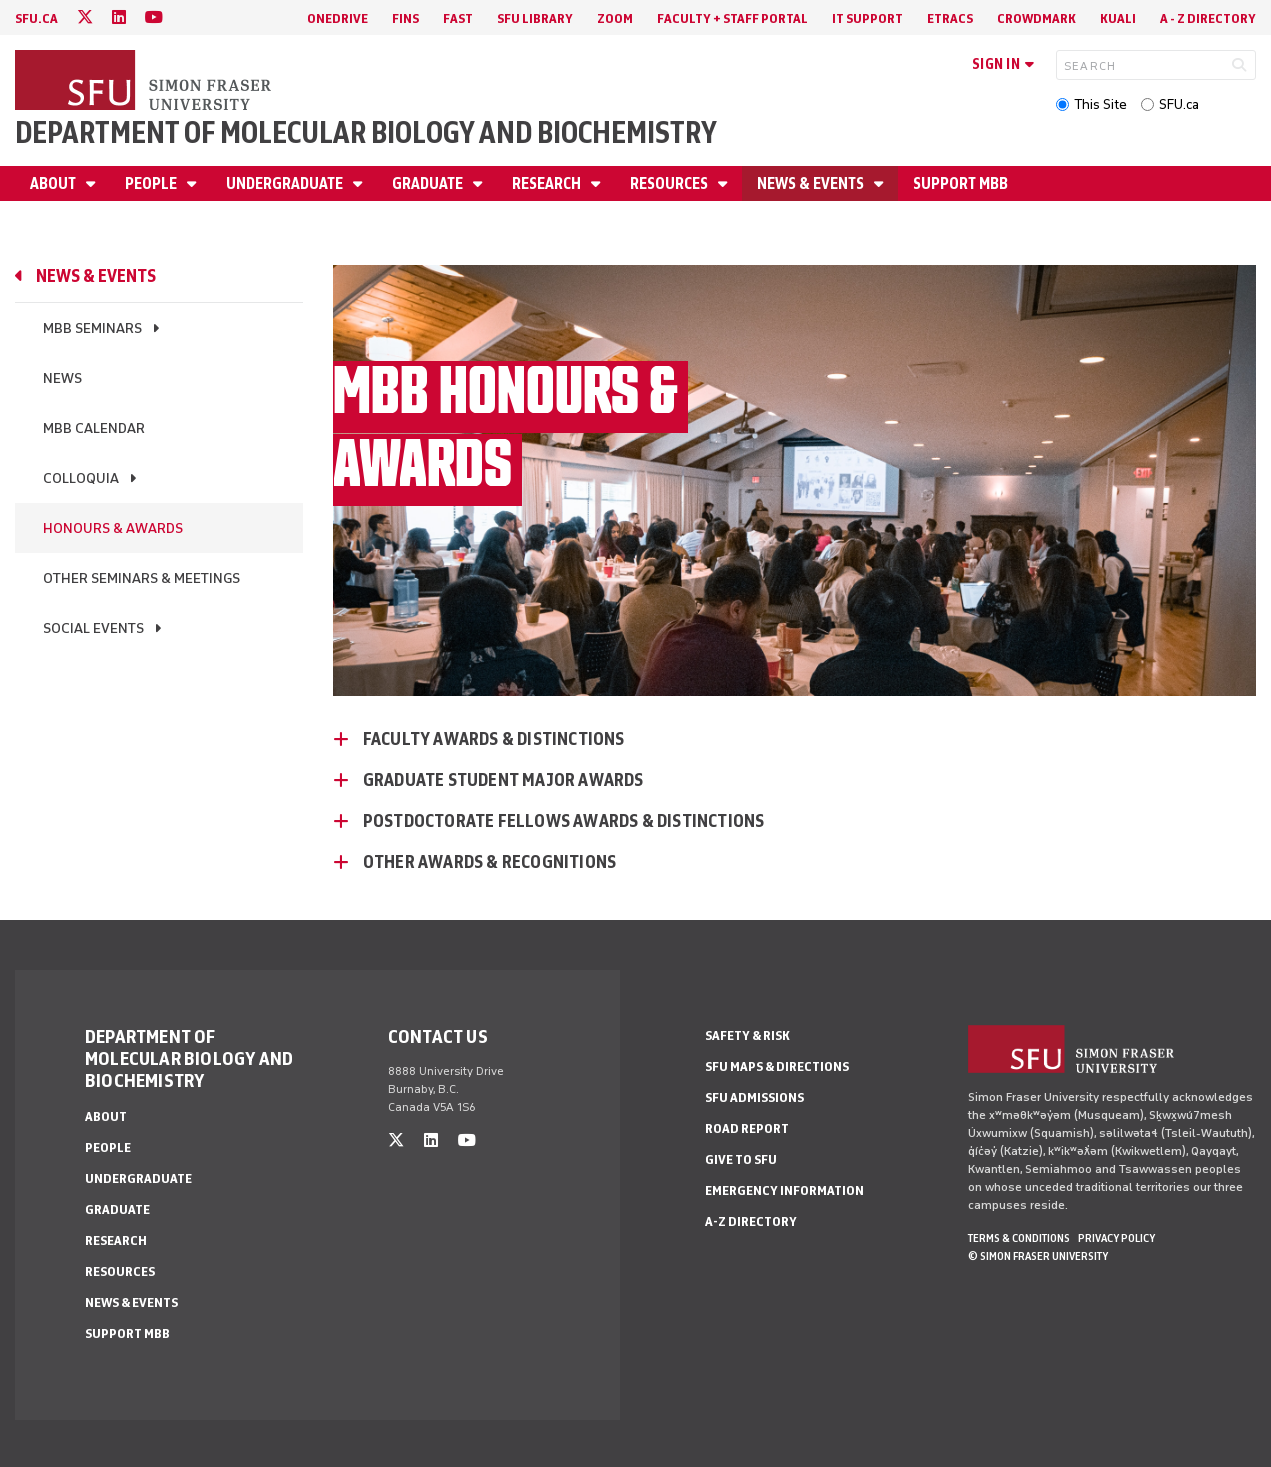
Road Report (747, 1128)
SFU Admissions (754, 1097)
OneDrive (337, 18)
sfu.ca (36, 18)
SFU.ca (1179, 104)
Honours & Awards (113, 528)
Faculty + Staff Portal (732, 18)
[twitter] (85, 17)
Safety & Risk (747, 1035)
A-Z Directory (751, 1221)
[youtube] (154, 17)
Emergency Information (784, 1190)
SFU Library (535, 18)
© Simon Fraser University (1038, 1256)
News (62, 378)
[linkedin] (119, 17)
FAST (458, 18)
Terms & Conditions (1019, 1238)
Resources (670, 183)
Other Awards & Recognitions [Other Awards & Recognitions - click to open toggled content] (489, 862)
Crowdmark (1036, 18)
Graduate (429, 183)
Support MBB (960, 183)
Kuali (1118, 18)
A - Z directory (1208, 18)
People (152, 183)
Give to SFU (741, 1159)
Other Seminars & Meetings (141, 578)
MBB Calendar (94, 428)
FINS (405, 18)
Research (548, 183)
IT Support (867, 18)
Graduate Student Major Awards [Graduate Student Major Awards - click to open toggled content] (503, 780)
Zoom (615, 18)
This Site (1100, 104)
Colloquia (81, 478)
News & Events (812, 183)
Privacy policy (1116, 1238)
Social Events (93, 628)
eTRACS (950, 18)
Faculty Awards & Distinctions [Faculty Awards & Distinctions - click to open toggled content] (494, 739)
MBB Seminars (92, 328)
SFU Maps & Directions (777, 1066)
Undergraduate (286, 183)
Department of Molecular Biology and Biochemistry (366, 132)
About (54, 183)
